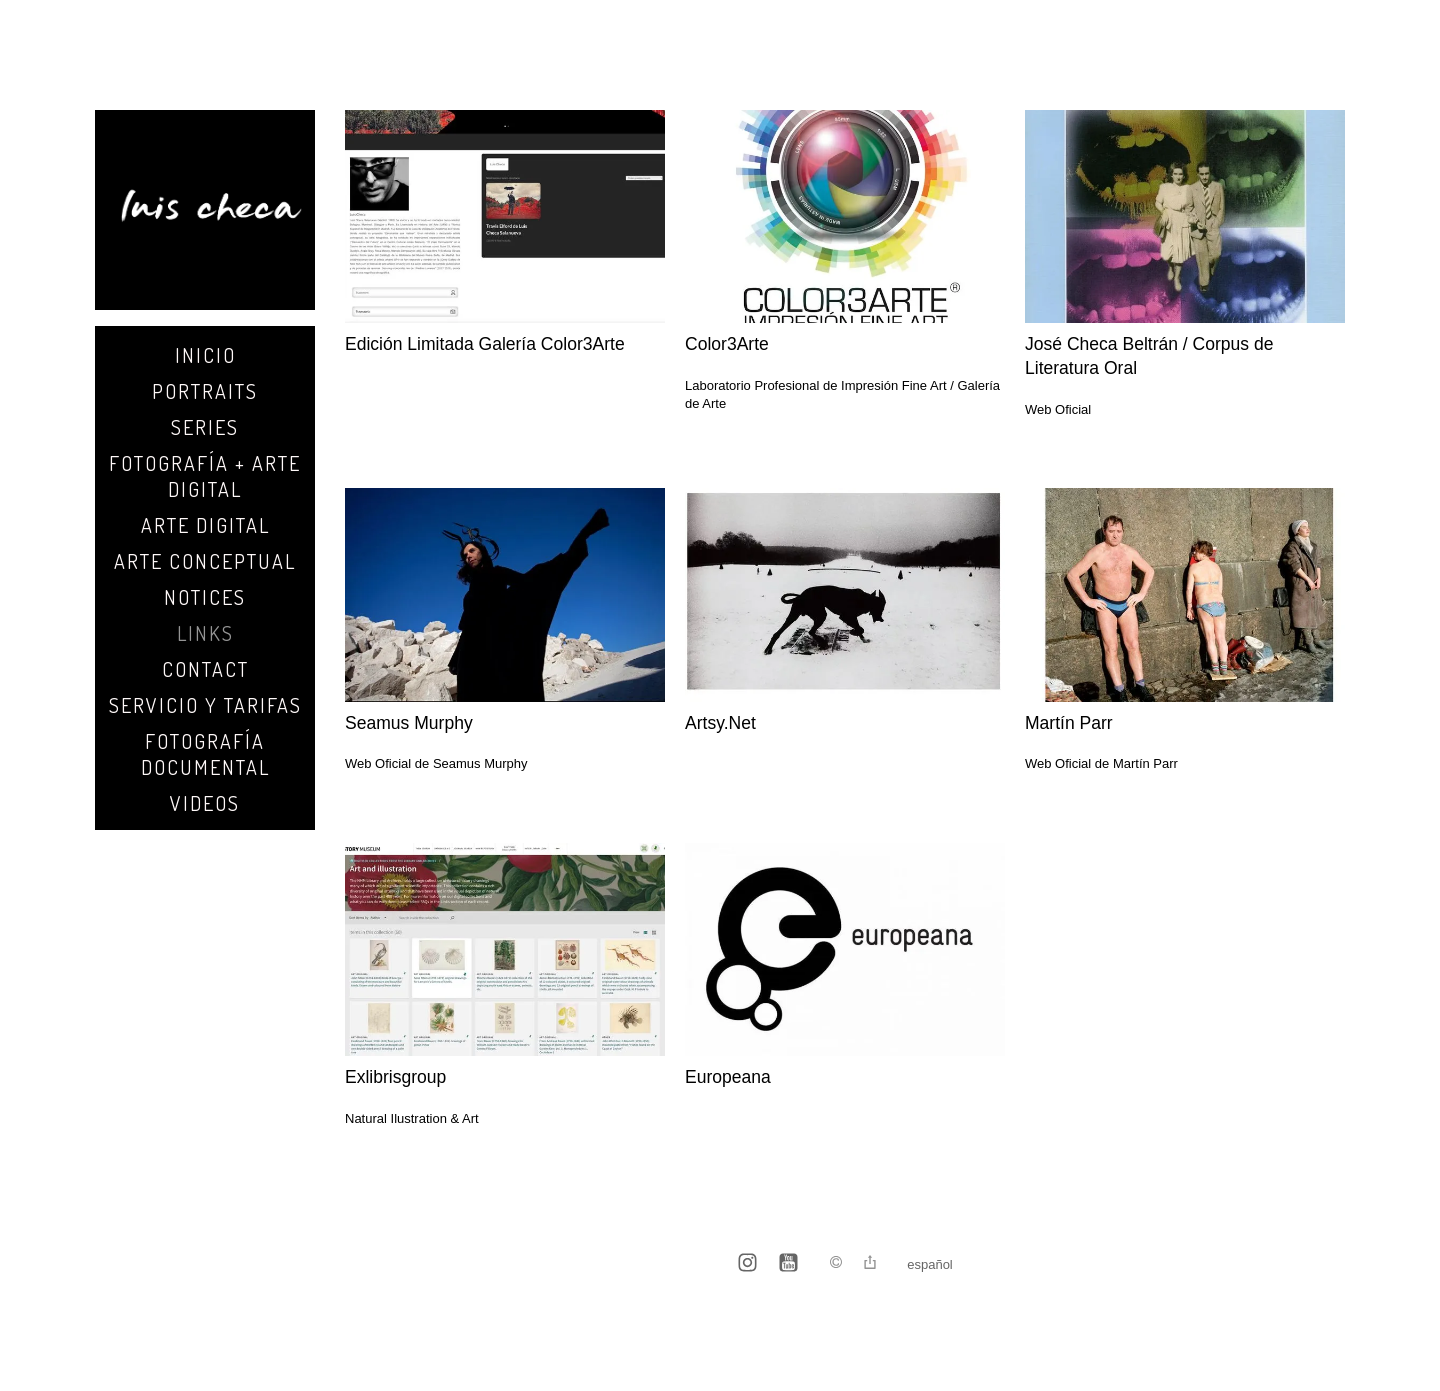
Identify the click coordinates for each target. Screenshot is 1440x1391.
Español (930, 1264)
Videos (205, 803)
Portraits (205, 391)
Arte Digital (205, 525)
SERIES (205, 427)
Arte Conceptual (205, 561)
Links (205, 633)
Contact (205, 669)
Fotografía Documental (205, 754)
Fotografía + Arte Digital (205, 476)
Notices (205, 597)
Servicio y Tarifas (205, 705)
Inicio (205, 355)
